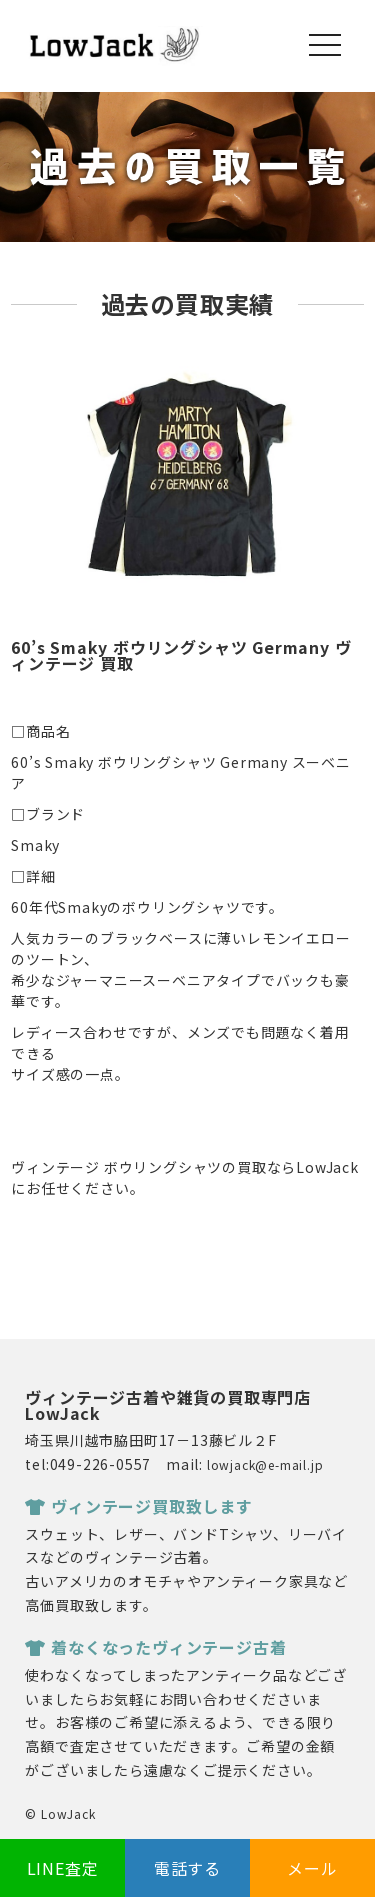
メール (312, 1868)
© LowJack (60, 1813)
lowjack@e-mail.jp (265, 1464)
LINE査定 (63, 1868)
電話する (187, 1868)
